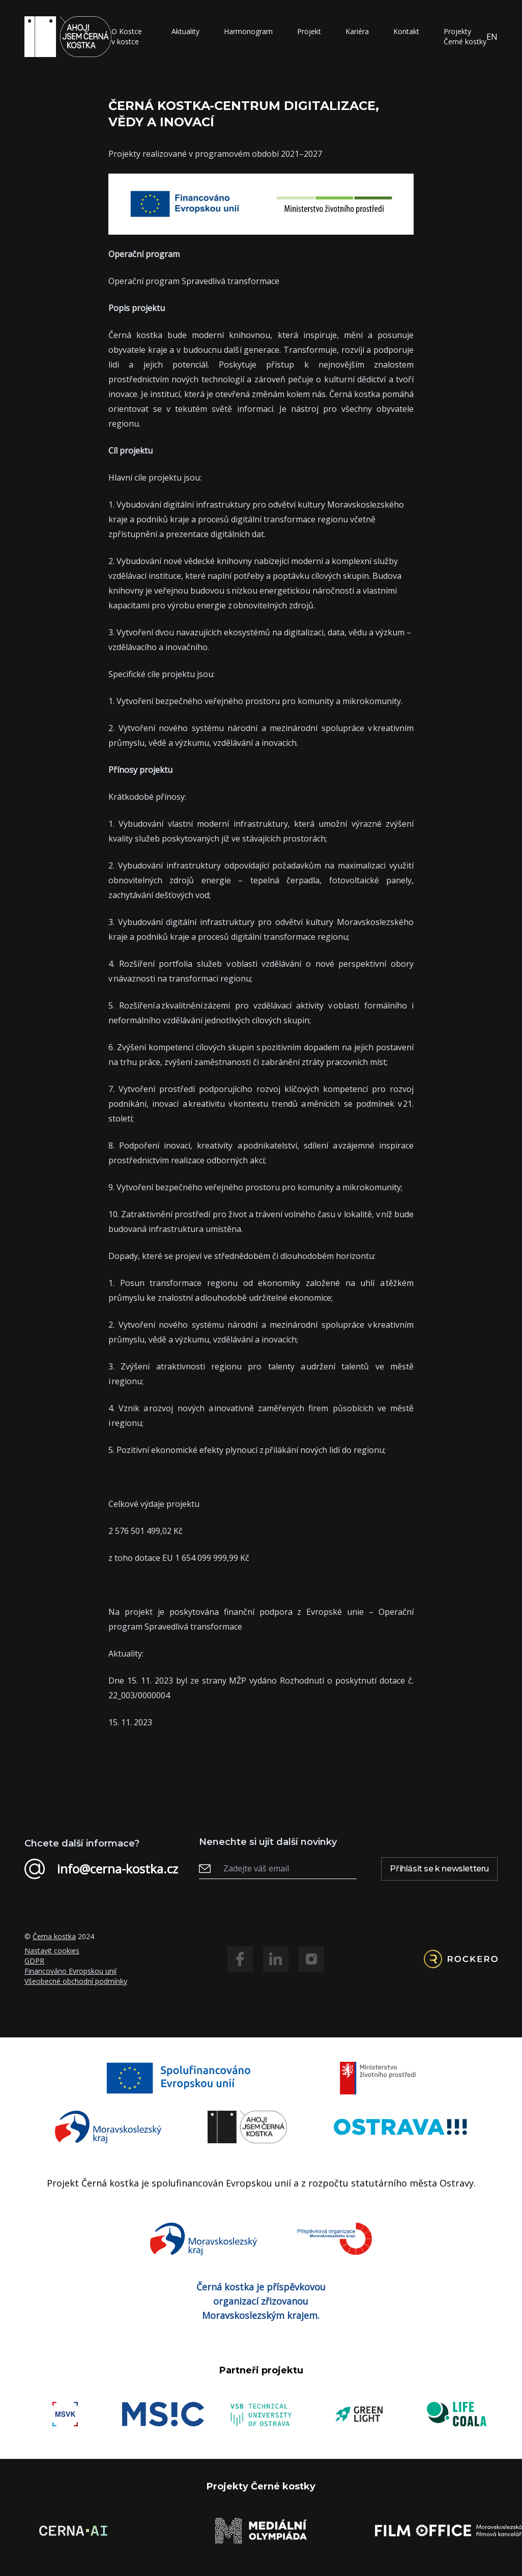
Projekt (309, 31)
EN (492, 36)
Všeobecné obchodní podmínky (75, 1981)
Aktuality (185, 31)
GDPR (34, 1961)
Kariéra (357, 31)
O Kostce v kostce (126, 36)
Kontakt (406, 31)
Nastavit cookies (51, 1950)
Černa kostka (54, 1936)
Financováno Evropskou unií (70, 1971)
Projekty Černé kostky (465, 36)
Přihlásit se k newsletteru (439, 1868)
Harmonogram (248, 31)
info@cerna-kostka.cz (101, 1869)
